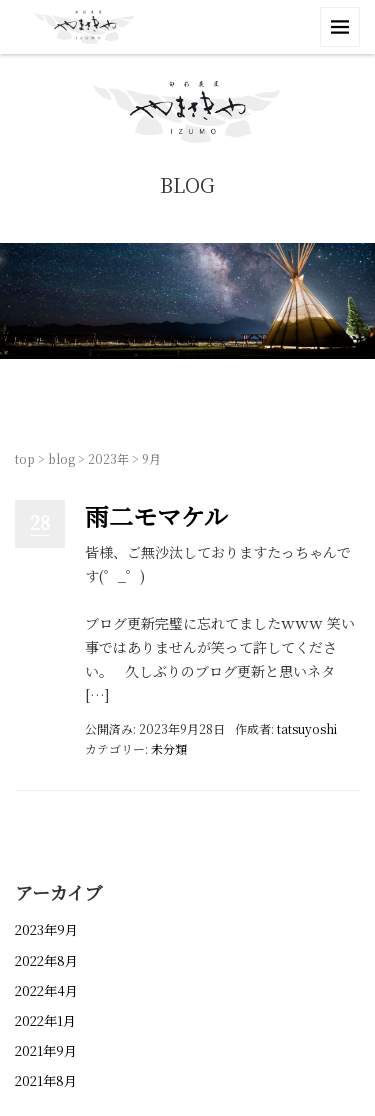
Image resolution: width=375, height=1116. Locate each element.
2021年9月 (46, 1050)
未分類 (169, 748)
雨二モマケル (156, 515)
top (25, 458)
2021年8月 (46, 1080)
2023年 (108, 458)
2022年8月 (46, 960)
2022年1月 (45, 1020)
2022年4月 (46, 990)
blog (61, 458)
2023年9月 (46, 929)
